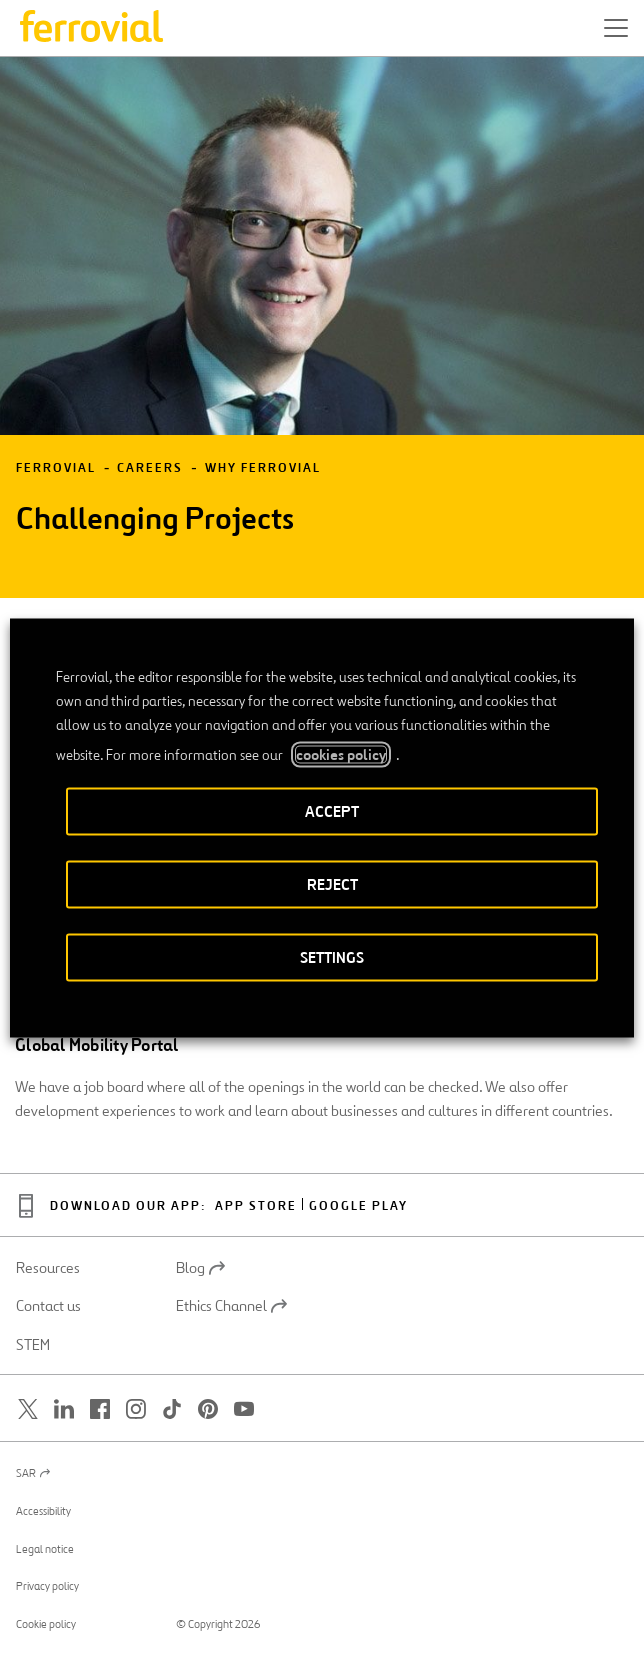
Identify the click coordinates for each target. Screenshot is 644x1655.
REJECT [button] (332, 883)
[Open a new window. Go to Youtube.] (244, 1409)
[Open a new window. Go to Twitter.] (28, 1409)
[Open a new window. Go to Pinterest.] (208, 1409)
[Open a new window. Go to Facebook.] (100, 1409)
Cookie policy (46, 1624)
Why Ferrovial (263, 468)
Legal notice (45, 1549)
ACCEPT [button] (332, 810)
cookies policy (341, 754)
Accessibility (43, 1511)
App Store (256, 1206)
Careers (150, 468)
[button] (616, 28)
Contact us (48, 1306)
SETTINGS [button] (332, 956)
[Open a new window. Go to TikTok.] (172, 1409)
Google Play (358, 1206)
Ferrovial (56, 468)
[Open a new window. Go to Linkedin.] (64, 1409)
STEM (33, 1345)
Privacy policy (47, 1586)
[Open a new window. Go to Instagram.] (136, 1409)
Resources (48, 1268)
